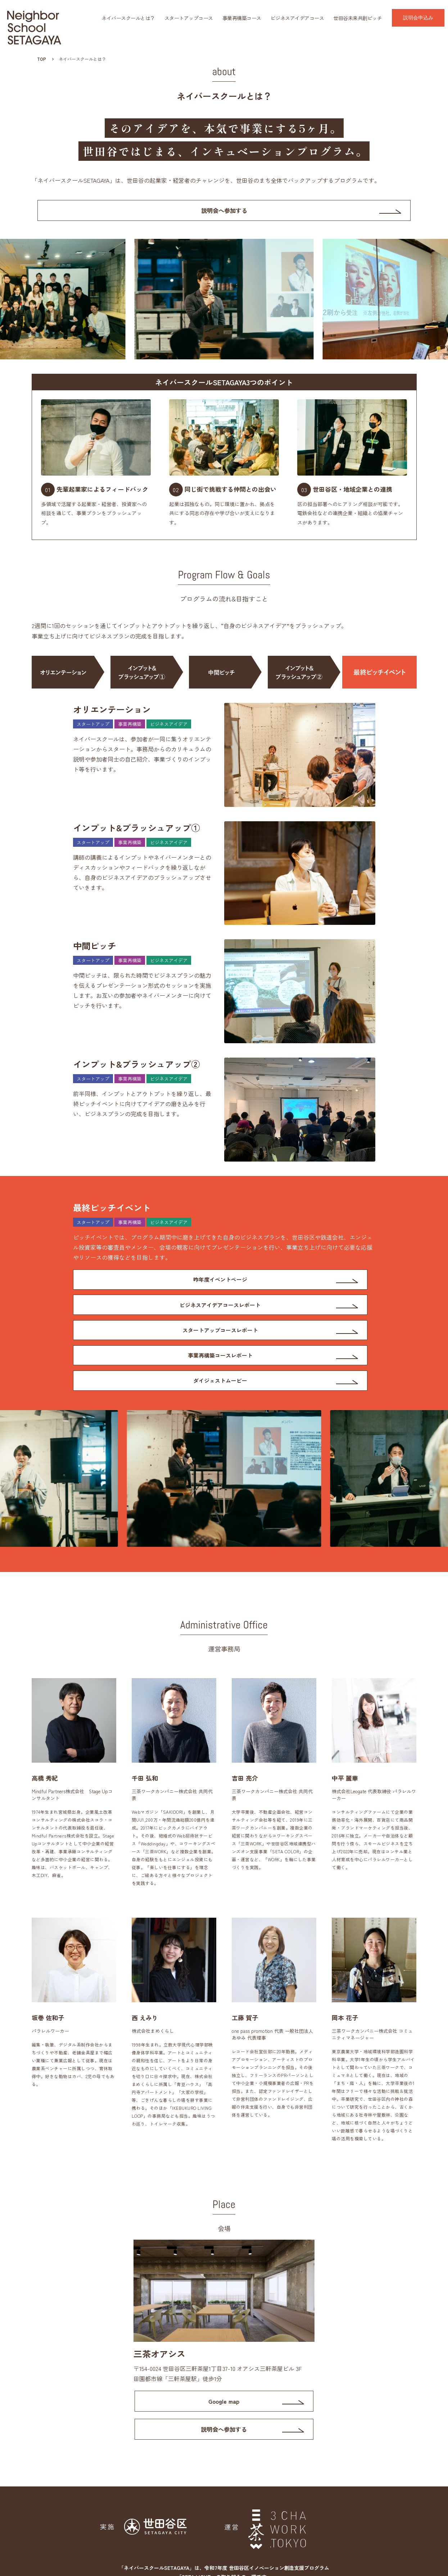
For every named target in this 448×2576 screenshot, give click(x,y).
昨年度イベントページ (145, 1284)
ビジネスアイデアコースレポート (294, 1284)
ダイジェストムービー (145, 1338)
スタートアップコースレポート (145, 1311)
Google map (224, 2360)
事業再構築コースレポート (294, 1311)
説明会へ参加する (224, 212)
